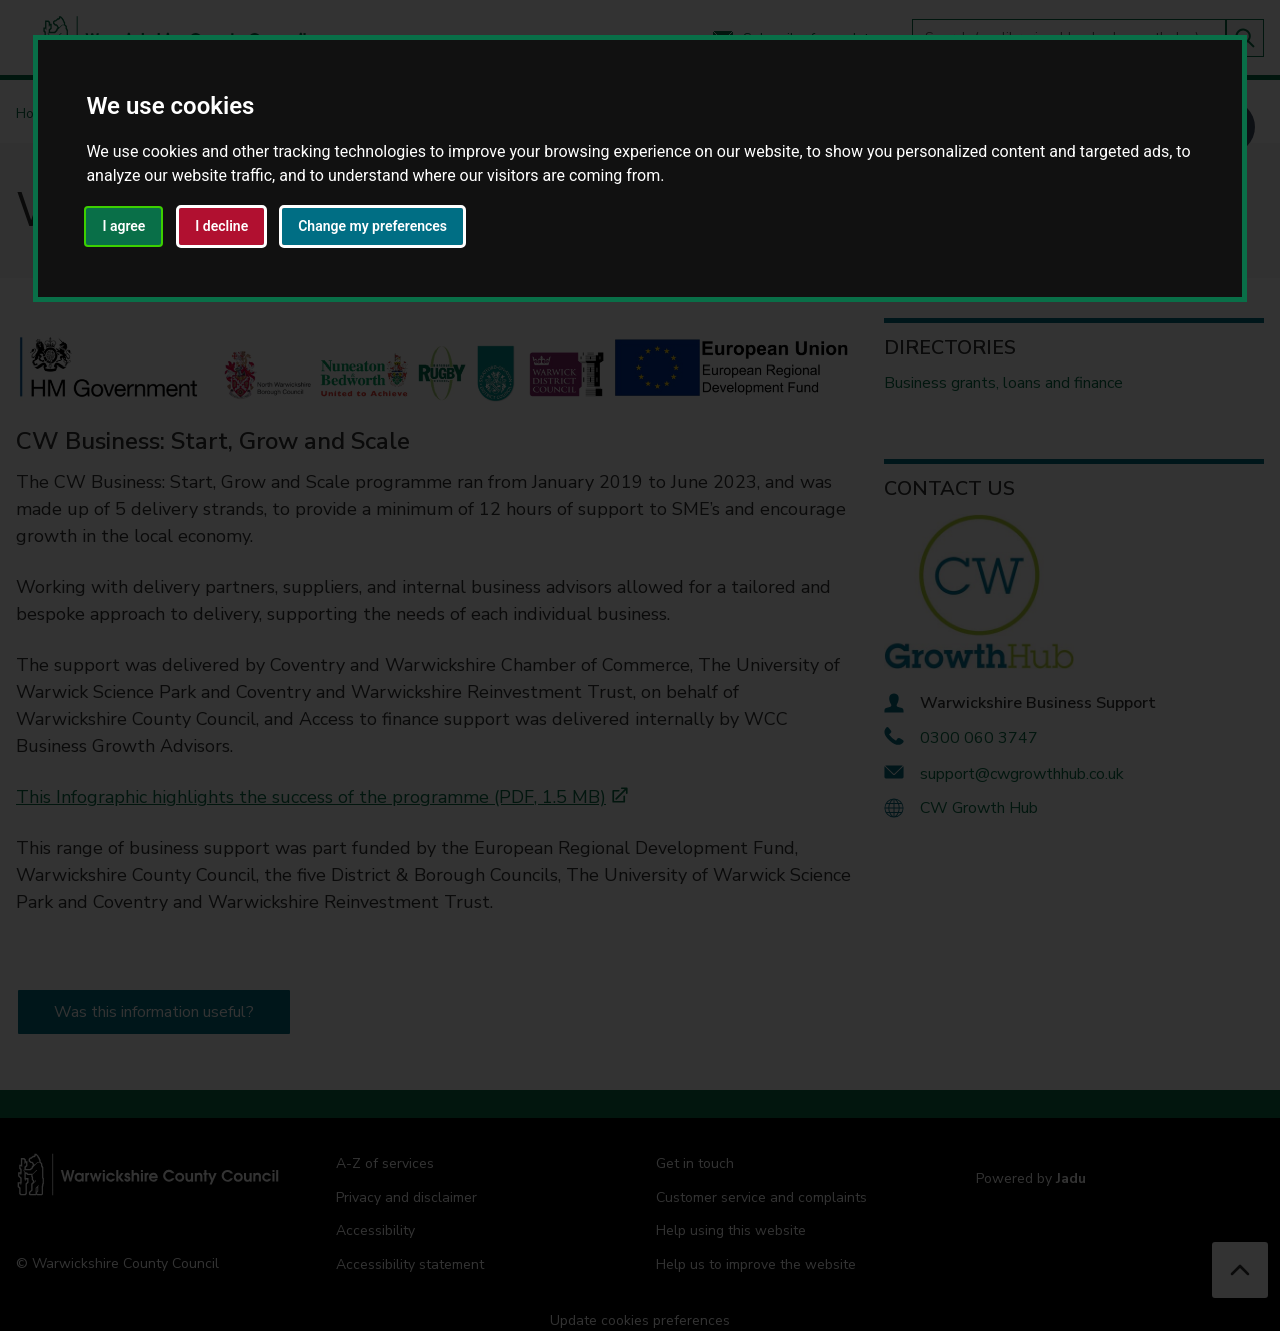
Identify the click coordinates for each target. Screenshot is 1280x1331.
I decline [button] (221, 226)
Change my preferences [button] (372, 226)
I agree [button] (123, 226)
